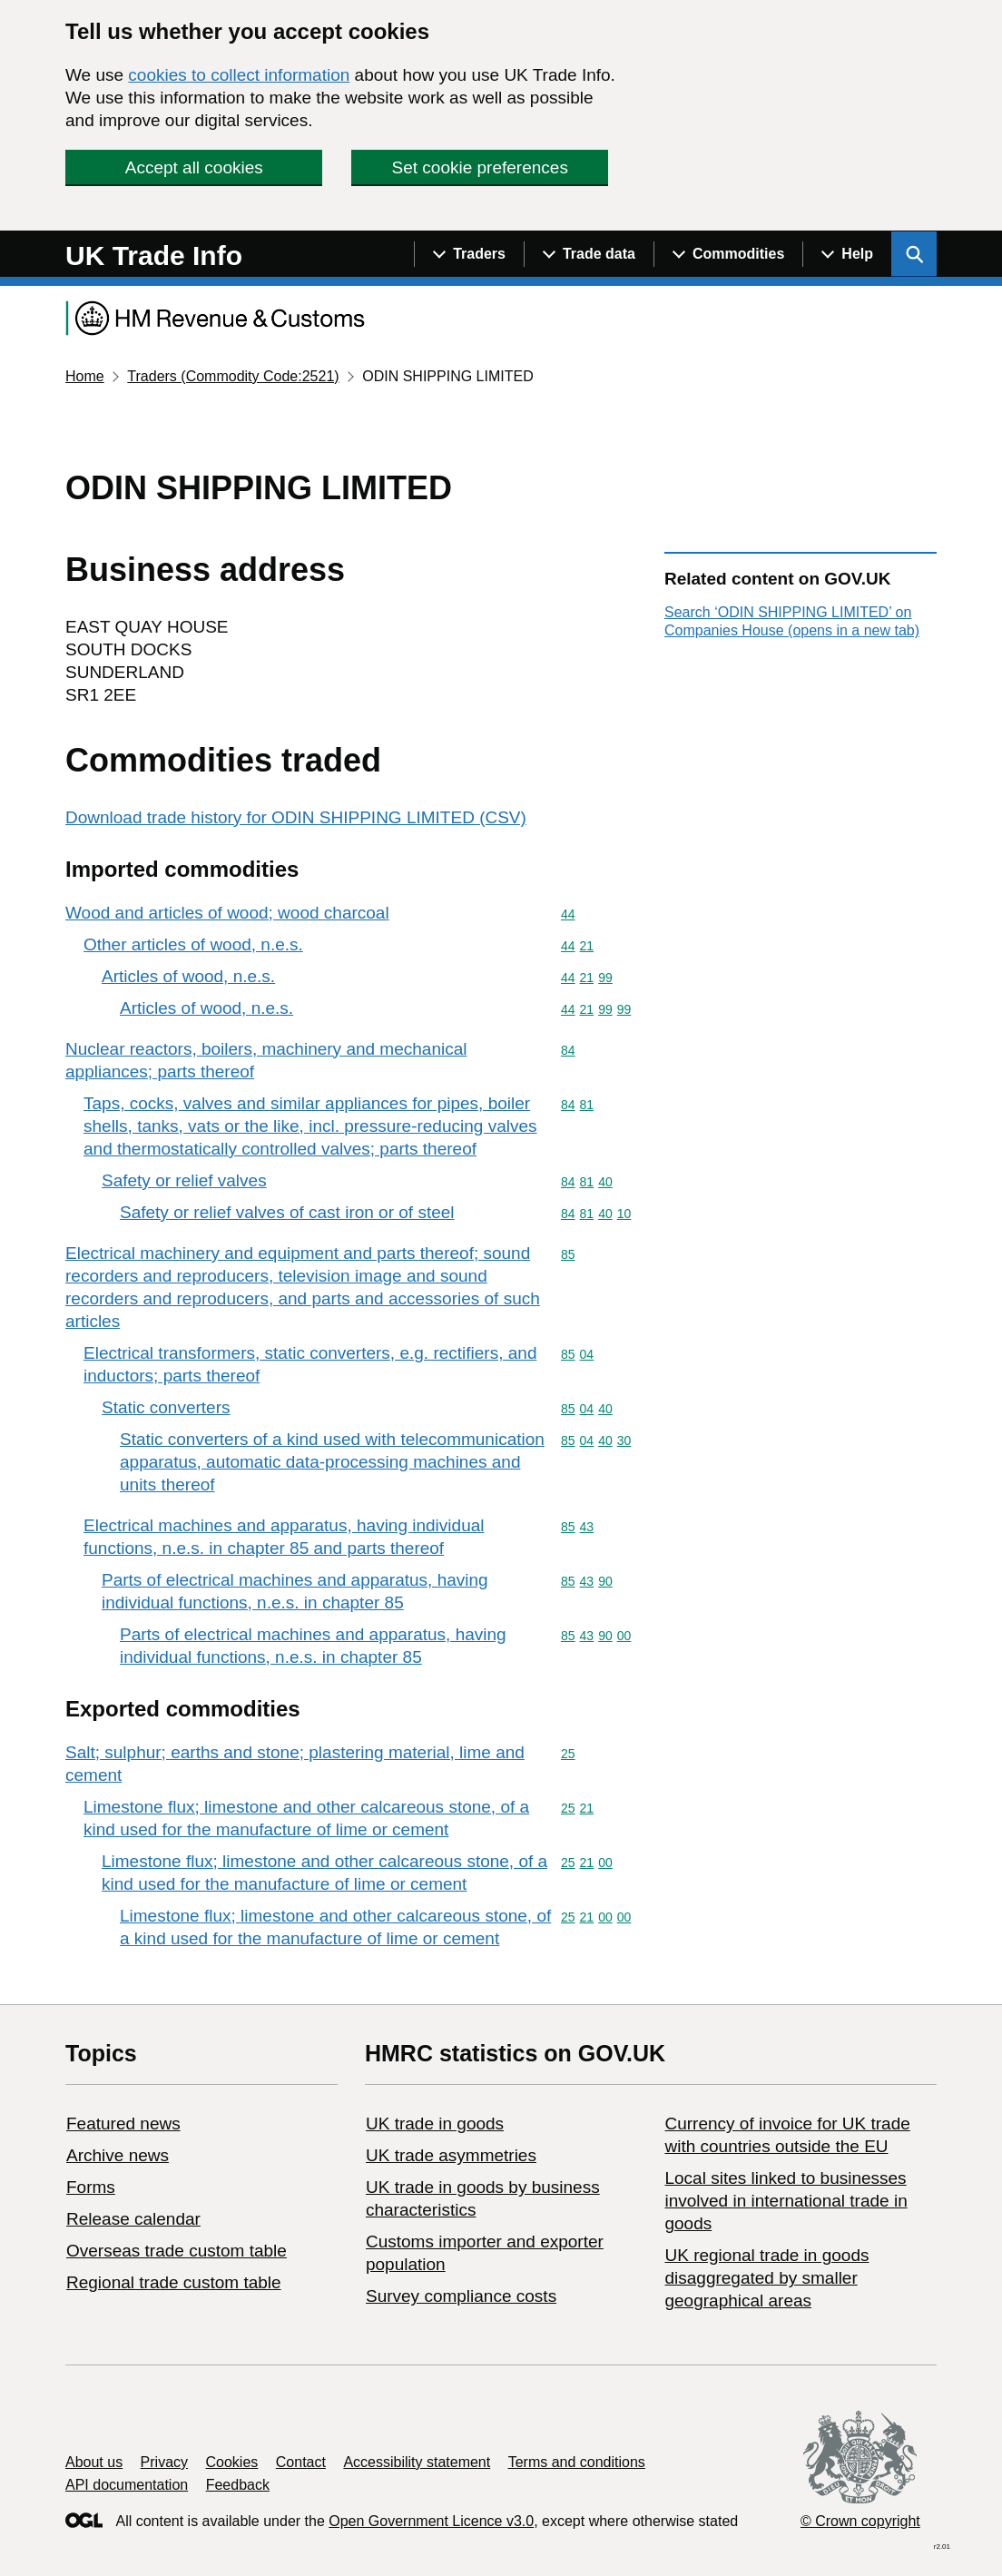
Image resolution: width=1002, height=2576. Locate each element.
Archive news (117, 2155)
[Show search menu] (914, 254)
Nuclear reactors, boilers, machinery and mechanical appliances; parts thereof (266, 1060)
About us (94, 2462)
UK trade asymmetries (451, 2155)
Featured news (123, 2123)
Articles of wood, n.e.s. (188, 976)
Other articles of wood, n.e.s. (193, 944)
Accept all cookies (194, 167)
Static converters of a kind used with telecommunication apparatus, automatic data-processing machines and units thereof (332, 1462)
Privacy (164, 2462)
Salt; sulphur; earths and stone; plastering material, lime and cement (295, 1764)
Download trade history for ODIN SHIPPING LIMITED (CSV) (295, 817)
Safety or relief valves (184, 1180)
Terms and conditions (576, 2462)
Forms (90, 2187)
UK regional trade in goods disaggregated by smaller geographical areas (766, 2278)
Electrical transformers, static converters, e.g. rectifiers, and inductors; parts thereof (310, 1364)
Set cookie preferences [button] (480, 167)
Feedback (238, 2484)
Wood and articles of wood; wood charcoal (227, 912)
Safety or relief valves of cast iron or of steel (287, 1212)
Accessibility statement (416, 2462)
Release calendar (133, 2218)
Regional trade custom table (173, 2282)
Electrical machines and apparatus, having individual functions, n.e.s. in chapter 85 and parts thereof (284, 1537)
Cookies (232, 2462)
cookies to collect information (238, 74)
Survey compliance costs (461, 2296)
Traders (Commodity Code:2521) (233, 376)
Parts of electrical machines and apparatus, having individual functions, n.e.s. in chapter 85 (295, 1591)
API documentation (126, 2484)
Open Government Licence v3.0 (431, 2521)
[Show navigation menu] (469, 254)
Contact (301, 2462)
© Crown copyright (860, 2521)
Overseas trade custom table (176, 2250)
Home (84, 376)
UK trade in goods (435, 2123)
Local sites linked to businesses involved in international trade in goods (785, 2200)
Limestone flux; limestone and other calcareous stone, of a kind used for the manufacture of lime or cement (306, 1818)
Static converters (166, 1407)
